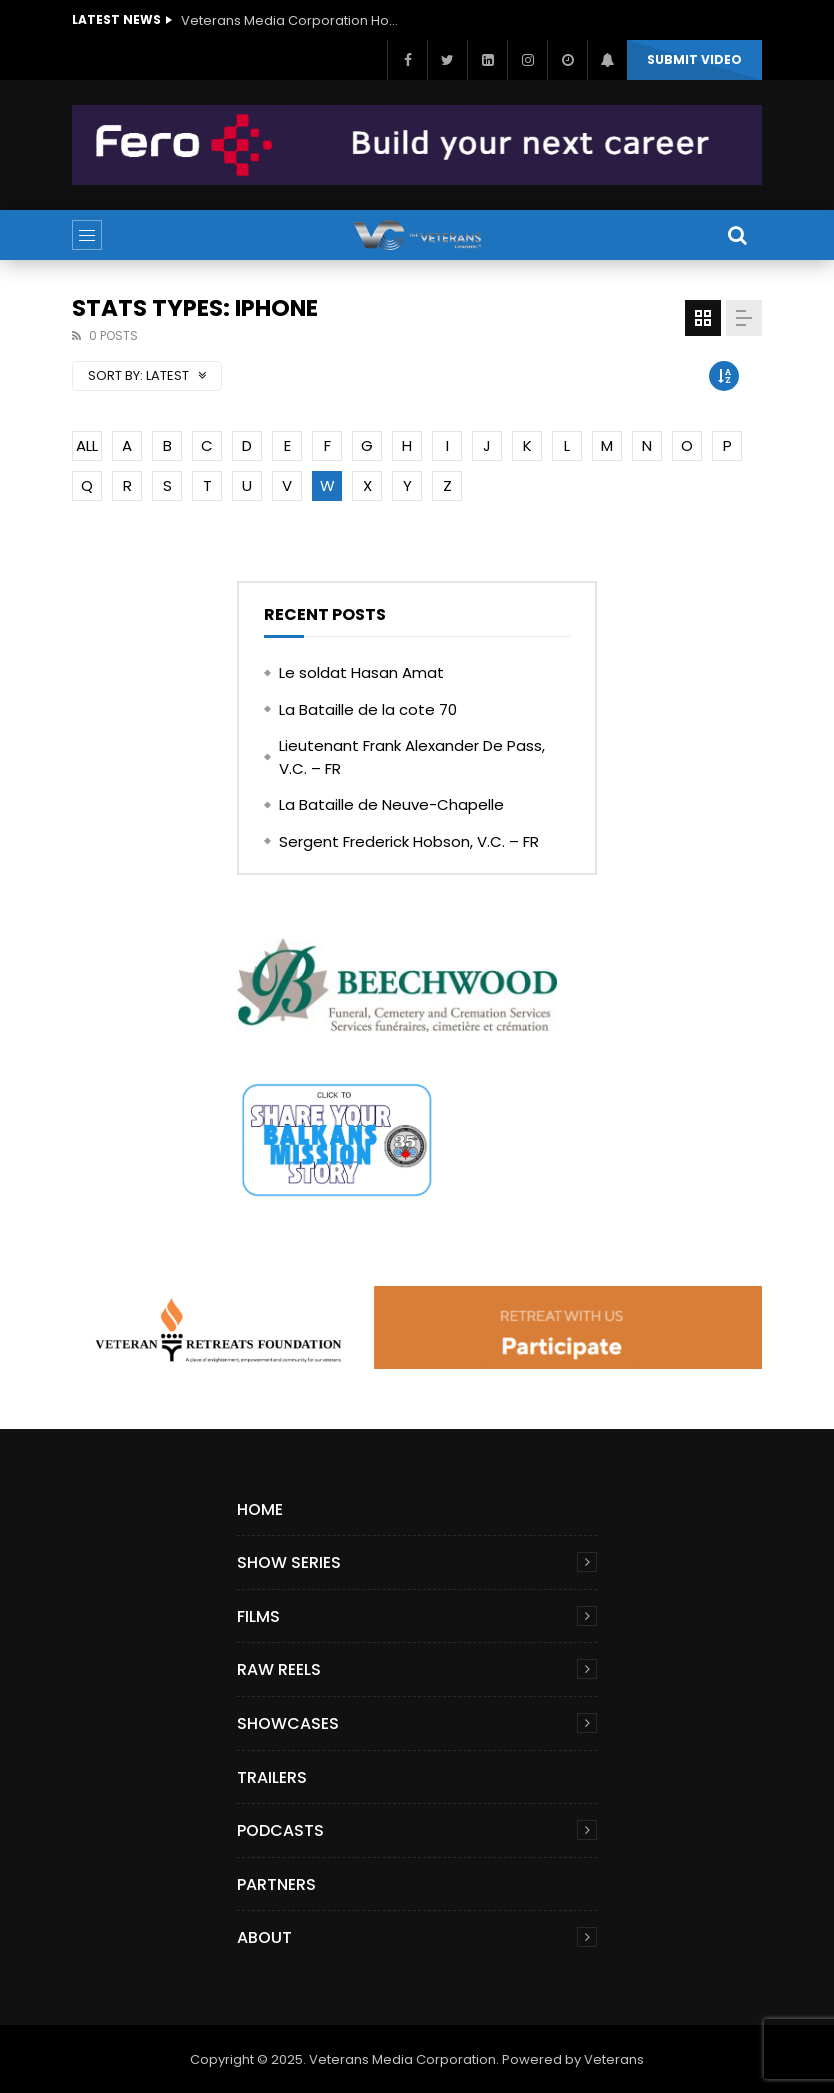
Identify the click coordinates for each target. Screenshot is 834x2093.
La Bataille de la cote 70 (368, 709)
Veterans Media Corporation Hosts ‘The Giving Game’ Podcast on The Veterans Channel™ (291, 20)
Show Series (289, 1562)
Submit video (694, 59)
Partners (276, 1884)
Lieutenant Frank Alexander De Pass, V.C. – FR (412, 757)
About (264, 1937)
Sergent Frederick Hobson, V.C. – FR (409, 841)
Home (260, 1509)
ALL (87, 445)
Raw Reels (279, 1669)
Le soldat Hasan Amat (361, 672)
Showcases (288, 1723)
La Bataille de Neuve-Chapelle (391, 804)
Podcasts (280, 1830)
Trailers (272, 1777)
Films (258, 1616)
